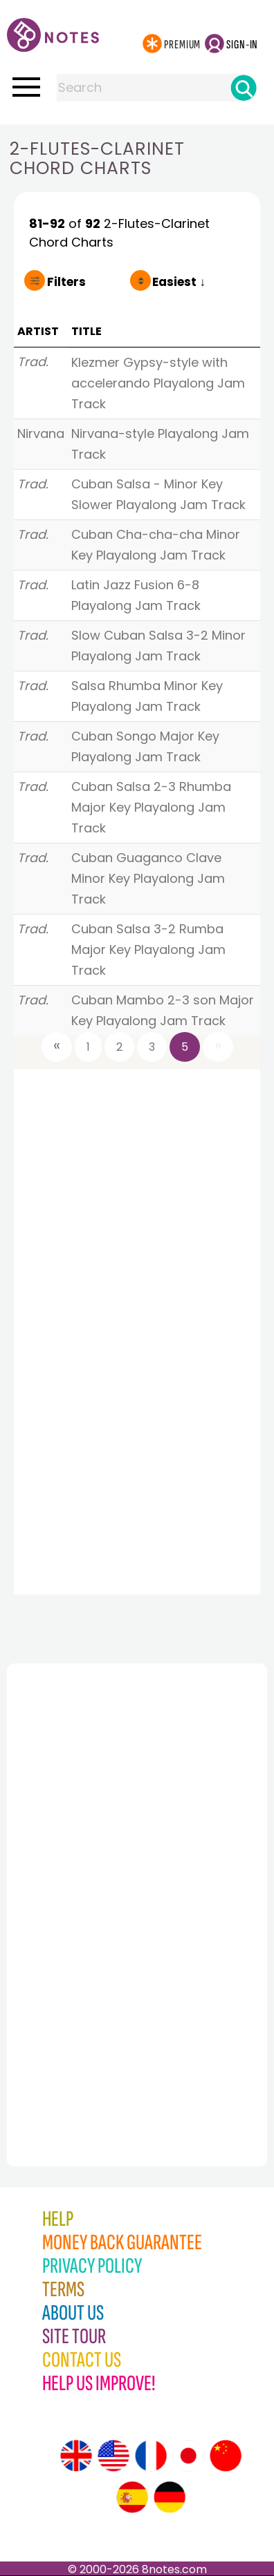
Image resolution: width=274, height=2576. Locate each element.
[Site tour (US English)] (113, 2456)
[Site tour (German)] (169, 2497)
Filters (66, 282)
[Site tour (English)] (76, 2456)
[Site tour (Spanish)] (132, 2497)
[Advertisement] (83, 1884)
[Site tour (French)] (151, 2456)
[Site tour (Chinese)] (225, 2456)
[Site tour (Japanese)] (188, 2456)
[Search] (243, 88)
